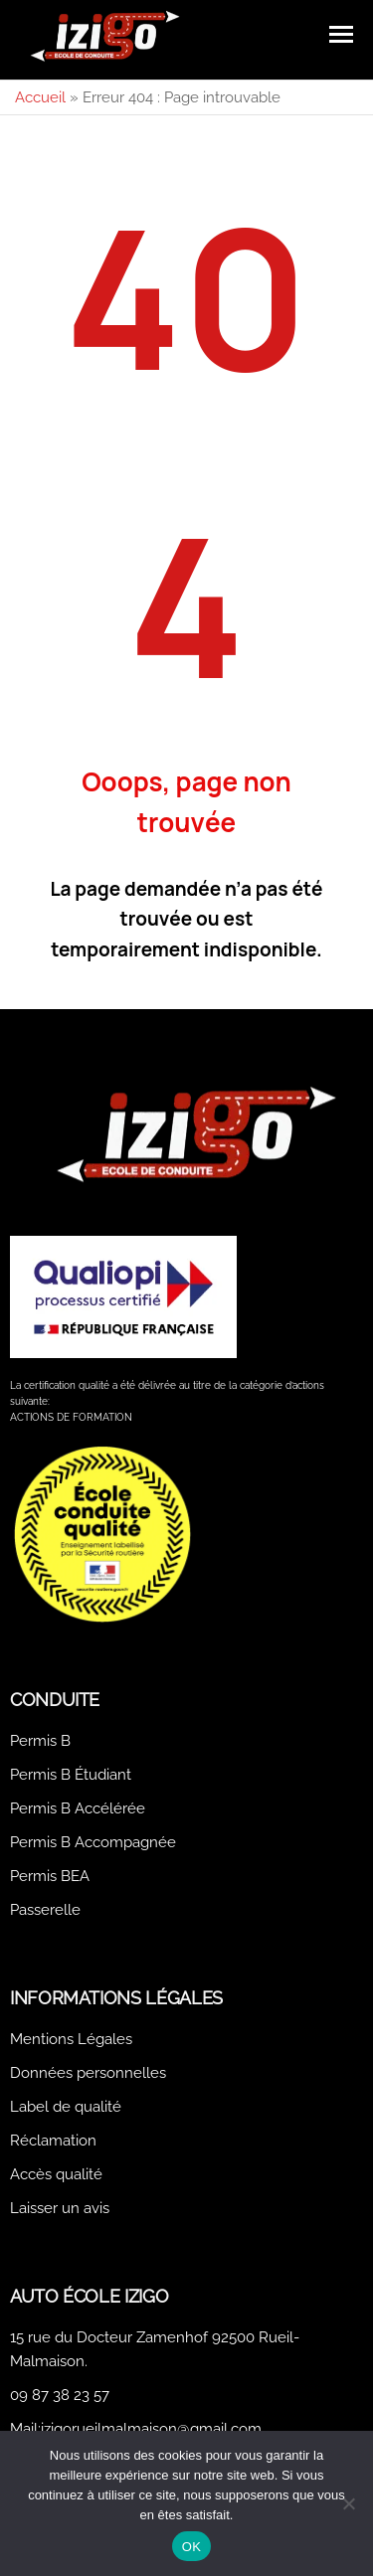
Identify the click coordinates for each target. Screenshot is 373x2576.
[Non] (348, 2503)
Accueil (40, 97)
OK (191, 2546)
